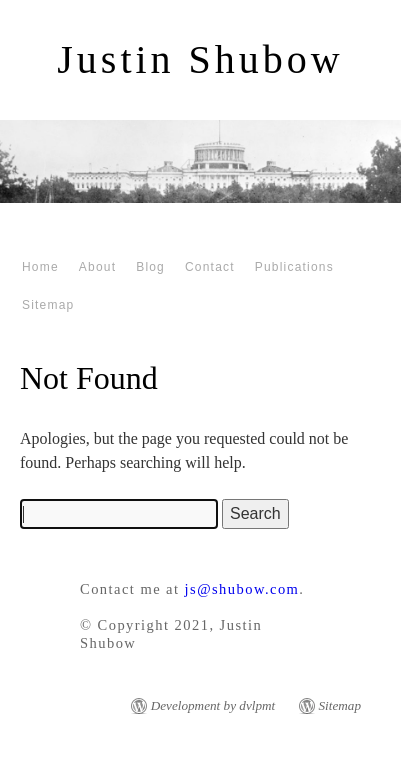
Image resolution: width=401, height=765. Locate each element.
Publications (294, 267)
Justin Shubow (200, 59)
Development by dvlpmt (213, 705)
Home (40, 267)
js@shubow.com (242, 589)
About (97, 267)
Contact (210, 267)
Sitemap (48, 305)
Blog (150, 267)
